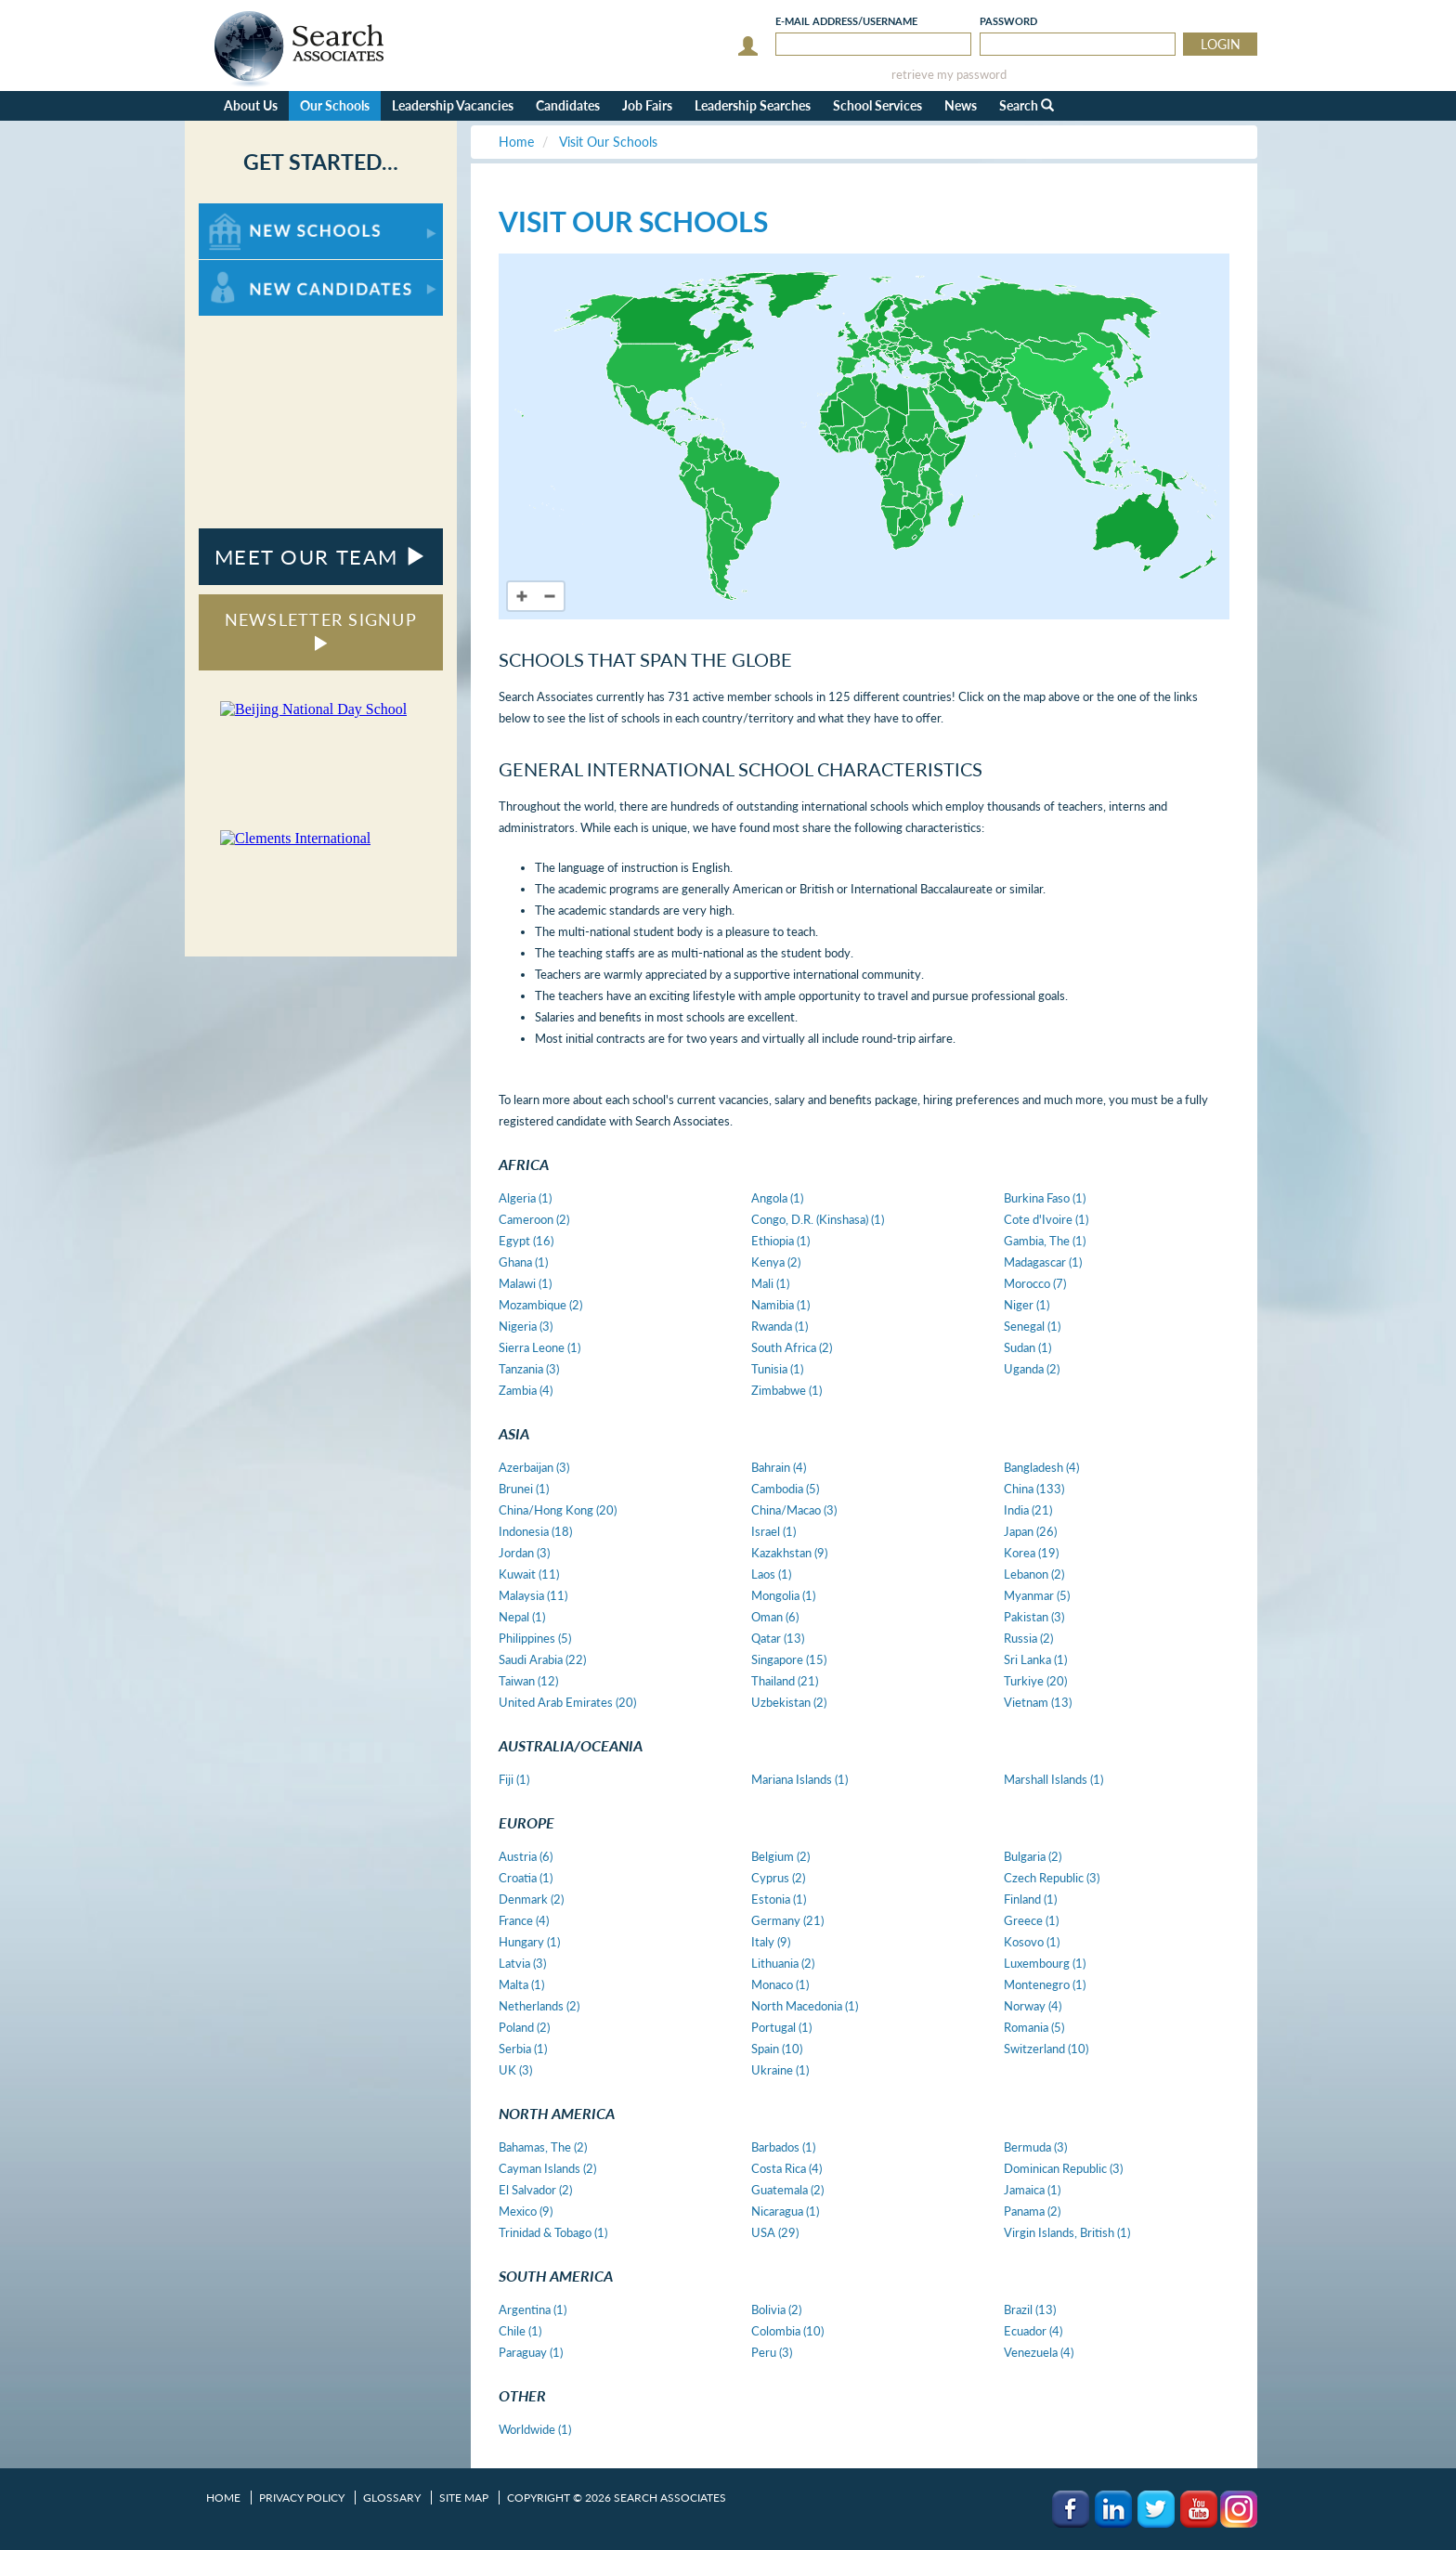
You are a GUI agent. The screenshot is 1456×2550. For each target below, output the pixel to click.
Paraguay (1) (531, 2352)
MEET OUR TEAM (320, 556)
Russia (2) (1028, 1638)
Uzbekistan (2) (788, 1702)
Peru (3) (771, 2352)
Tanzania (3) (529, 1368)
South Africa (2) (791, 1347)
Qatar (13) (777, 1638)
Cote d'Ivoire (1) (1046, 1219)
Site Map (463, 2497)
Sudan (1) (1027, 1347)
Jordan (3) (524, 1552)
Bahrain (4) (778, 1467)
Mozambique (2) (540, 1304)
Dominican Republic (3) (1063, 2168)
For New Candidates (257, 269)
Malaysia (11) (533, 1595)
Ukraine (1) (780, 2069)
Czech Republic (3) (1051, 1877)
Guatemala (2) (787, 2189)
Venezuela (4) (1038, 2352)
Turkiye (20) (1035, 1680)
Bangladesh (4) (1041, 1467)
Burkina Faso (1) (1045, 1197)
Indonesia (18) (535, 1531)
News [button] (960, 105)
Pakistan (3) (1034, 1616)
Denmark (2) (531, 1899)
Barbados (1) (783, 2147)
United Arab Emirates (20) (567, 1702)
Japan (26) (1030, 1531)
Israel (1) (773, 1531)
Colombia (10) (787, 2330)
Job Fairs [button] (647, 105)
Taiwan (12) (528, 1680)
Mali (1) (770, 1283)
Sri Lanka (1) (1035, 1659)
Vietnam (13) (1038, 1702)
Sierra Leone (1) (539, 1347)
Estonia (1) (778, 1899)
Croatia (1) (525, 1877)
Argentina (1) (532, 2309)
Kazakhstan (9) (789, 1552)
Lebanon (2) (1034, 1574)
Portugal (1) (781, 2027)
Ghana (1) (523, 1262)
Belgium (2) (780, 1856)
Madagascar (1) (1043, 1262)
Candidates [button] (568, 105)
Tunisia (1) (777, 1368)
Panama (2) (1032, 2211)
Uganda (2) (1032, 1368)
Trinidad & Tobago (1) (553, 2232)
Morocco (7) (1035, 1283)
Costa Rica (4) (786, 2168)
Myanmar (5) (1037, 1595)
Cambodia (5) (785, 1488)
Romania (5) (1034, 2027)
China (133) (1034, 1488)
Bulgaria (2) (1032, 1856)
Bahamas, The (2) (543, 2147)
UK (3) (515, 2069)
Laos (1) (771, 1574)
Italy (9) (770, 1941)
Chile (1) (520, 2330)
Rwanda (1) (779, 1326)
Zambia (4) (525, 1390)
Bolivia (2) (776, 2309)
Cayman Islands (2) (547, 2168)
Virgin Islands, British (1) (1067, 2232)
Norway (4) (1032, 2005)
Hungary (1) (529, 1941)
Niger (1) (1026, 1304)
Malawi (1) (525, 1283)
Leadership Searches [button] (753, 105)
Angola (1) (777, 1197)
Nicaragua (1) (785, 2211)
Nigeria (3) (525, 1326)
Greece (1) (1031, 1920)
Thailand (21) (784, 1680)
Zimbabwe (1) (786, 1390)
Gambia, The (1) (1045, 1240)
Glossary (392, 2497)
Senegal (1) (1032, 1326)
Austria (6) (525, 1856)
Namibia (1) (780, 1304)
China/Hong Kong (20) (558, 1510)
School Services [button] (877, 105)
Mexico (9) (525, 2211)
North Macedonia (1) (804, 2005)
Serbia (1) (523, 2048)
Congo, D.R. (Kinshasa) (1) (817, 1219)
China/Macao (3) (794, 1510)
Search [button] (1026, 105)
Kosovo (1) (1032, 1941)
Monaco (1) (780, 1984)
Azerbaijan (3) (534, 1467)
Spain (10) (776, 2048)
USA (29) (775, 2232)
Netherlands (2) (539, 2005)
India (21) (1028, 1510)
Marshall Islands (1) (1053, 1779)
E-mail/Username (846, 21)
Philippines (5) (535, 1638)
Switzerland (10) (1046, 2048)
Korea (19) (1031, 1552)
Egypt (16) (526, 1240)
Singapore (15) (788, 1659)
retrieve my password (949, 75)
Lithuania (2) (782, 1963)
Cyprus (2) (778, 1877)
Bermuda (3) (1035, 2147)
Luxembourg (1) (1045, 1963)
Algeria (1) (525, 1197)
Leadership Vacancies (453, 105)
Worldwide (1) (535, 2429)
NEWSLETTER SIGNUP (321, 630)
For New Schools (247, 212)
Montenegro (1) (1045, 1984)
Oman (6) (775, 1616)
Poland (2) (524, 2027)
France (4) (524, 1920)
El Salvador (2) (535, 2189)
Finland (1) (1030, 1899)
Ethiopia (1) (780, 1240)
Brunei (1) (524, 1488)
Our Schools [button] (335, 105)
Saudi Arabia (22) (542, 1659)
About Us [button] (251, 105)
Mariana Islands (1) (799, 1779)
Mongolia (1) (783, 1595)
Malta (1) (521, 1984)
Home (223, 2497)
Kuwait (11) (529, 1574)
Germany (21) (787, 1920)
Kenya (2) (775, 1262)
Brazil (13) (1030, 2309)
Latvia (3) (522, 1963)
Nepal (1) (522, 1616)
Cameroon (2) (534, 1219)
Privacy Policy (301, 2497)
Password (1008, 21)
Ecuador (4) (1033, 2330)
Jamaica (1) (1032, 2189)
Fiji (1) (514, 1779)
